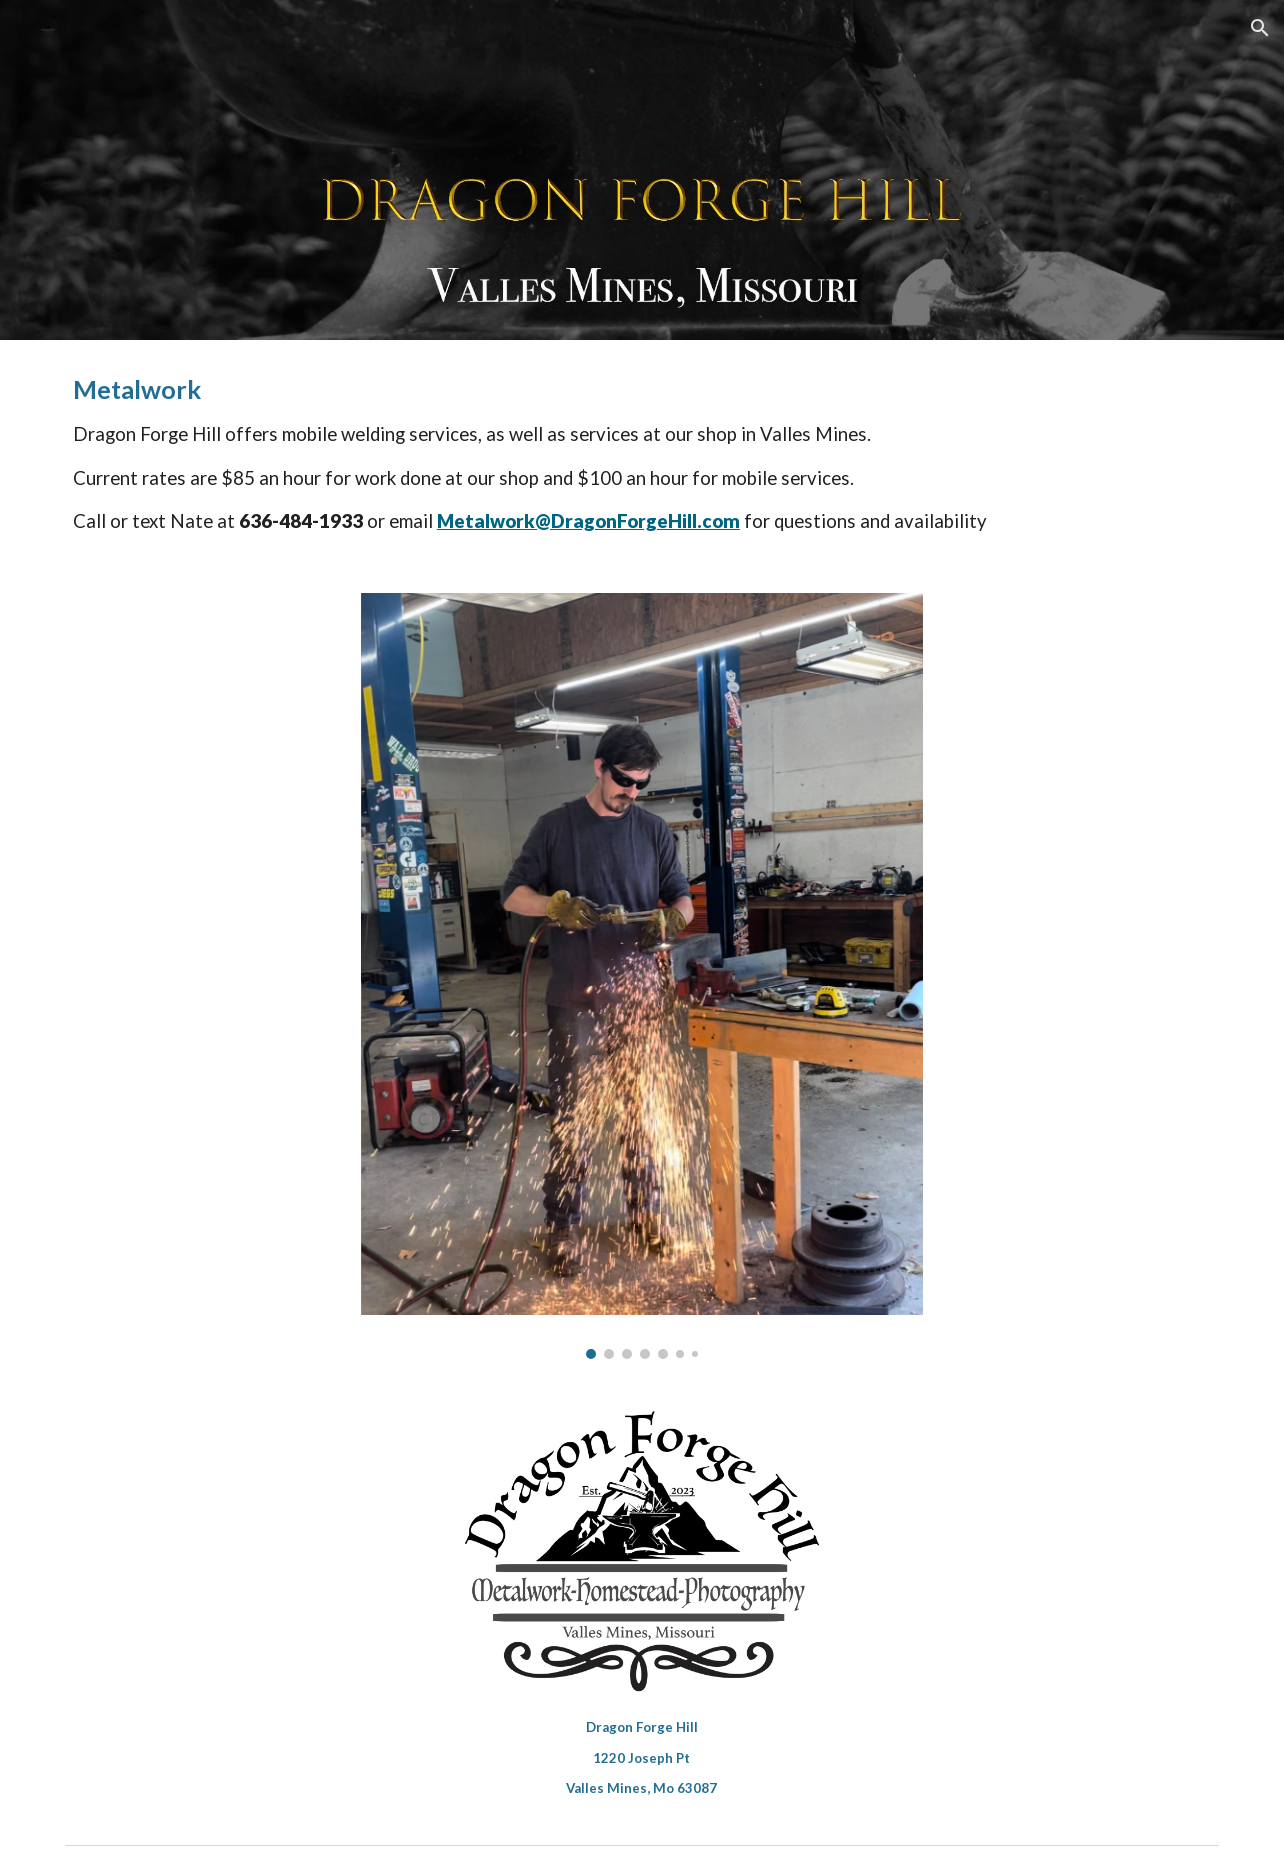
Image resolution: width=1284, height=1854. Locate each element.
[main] (642, 454)
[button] (1260, 28)
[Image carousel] (642, 976)
